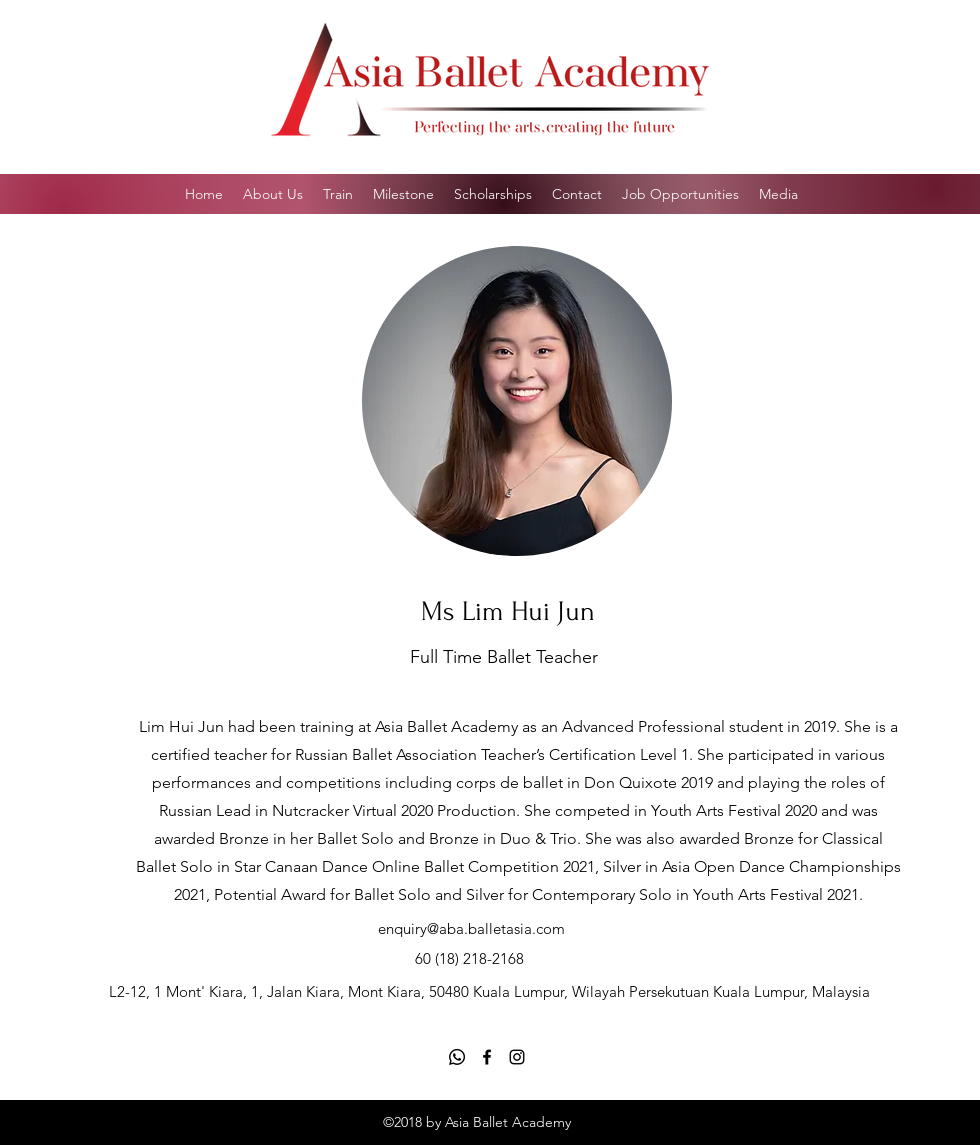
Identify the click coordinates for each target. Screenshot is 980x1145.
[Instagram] (517, 1057)
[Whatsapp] (457, 1057)
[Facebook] (487, 1057)
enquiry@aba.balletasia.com (471, 928)
